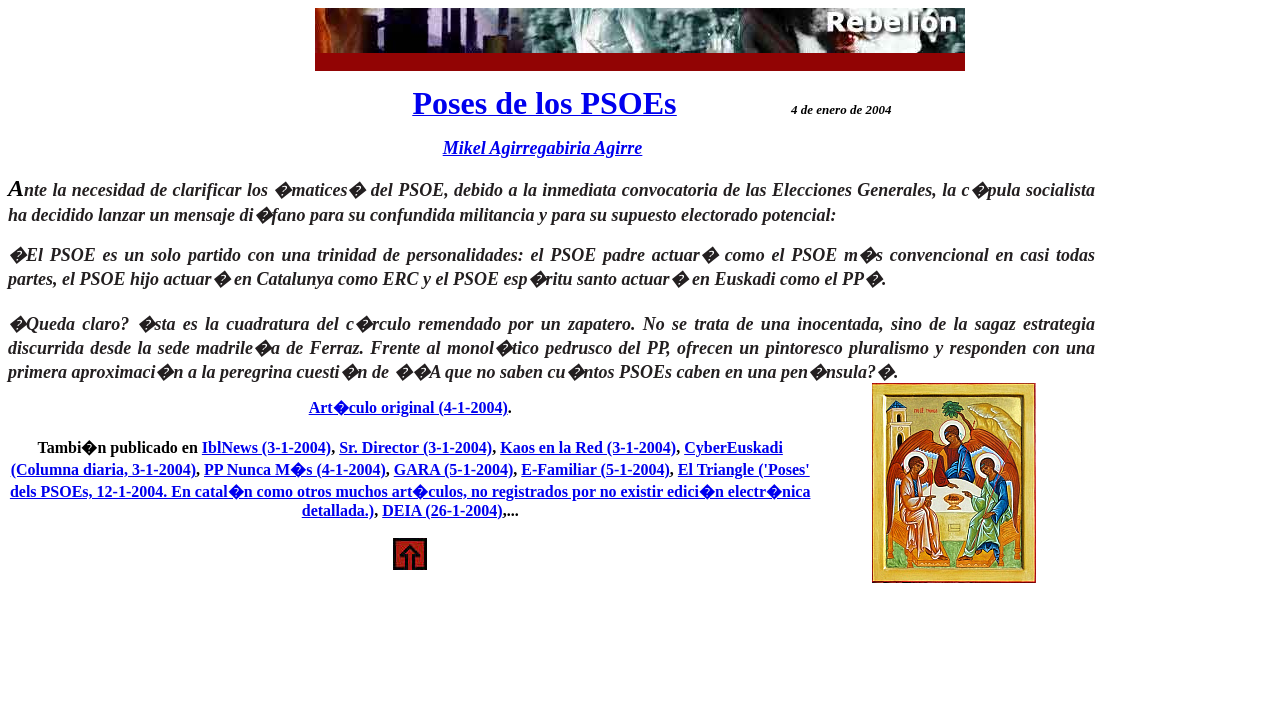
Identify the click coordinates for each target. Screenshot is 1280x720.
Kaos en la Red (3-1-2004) (588, 447)
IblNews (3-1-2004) (266, 447)
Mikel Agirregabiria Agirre (543, 148)
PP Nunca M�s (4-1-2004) (295, 469)
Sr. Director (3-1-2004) (415, 447)
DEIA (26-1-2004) (442, 510)
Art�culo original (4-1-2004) (408, 407)
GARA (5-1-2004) (454, 469)
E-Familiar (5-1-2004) (595, 469)
